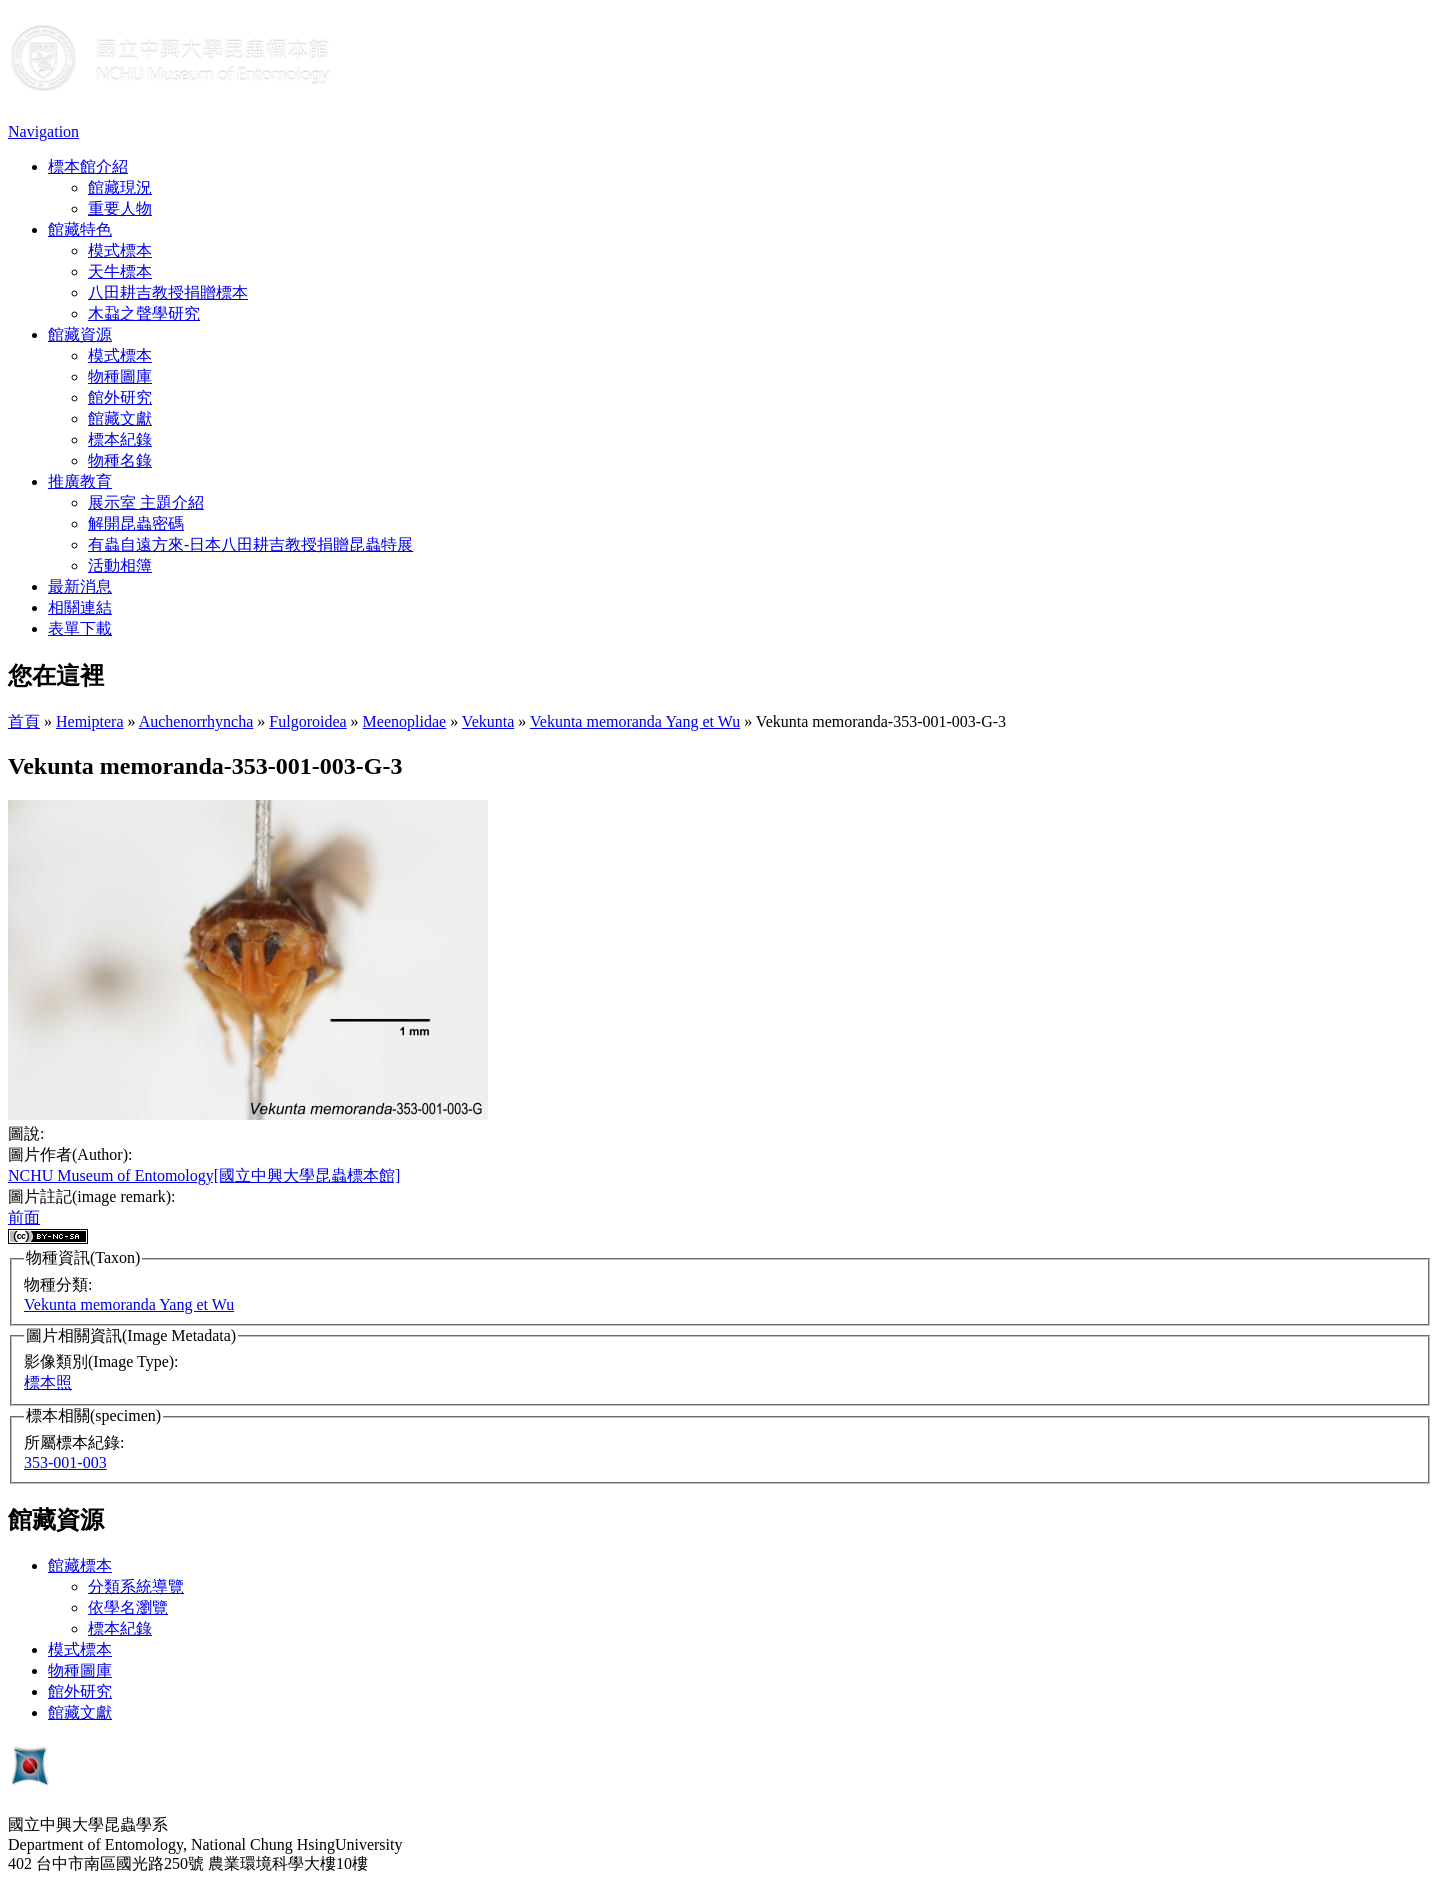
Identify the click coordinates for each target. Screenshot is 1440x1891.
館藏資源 (80, 334)
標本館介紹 (88, 166)
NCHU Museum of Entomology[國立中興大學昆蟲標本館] (204, 1175)
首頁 (24, 721)
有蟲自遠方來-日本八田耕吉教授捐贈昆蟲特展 (250, 544)
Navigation (43, 131)
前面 (24, 1217)
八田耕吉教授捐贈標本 (168, 292)
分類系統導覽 (136, 1586)
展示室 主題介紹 (146, 502)
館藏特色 (80, 229)
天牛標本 (120, 271)
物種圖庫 (120, 376)
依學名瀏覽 (128, 1607)
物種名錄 (120, 460)
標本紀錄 (120, 439)
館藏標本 (80, 1565)
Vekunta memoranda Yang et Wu (635, 721)
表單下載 (80, 628)
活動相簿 (120, 565)
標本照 (48, 1382)
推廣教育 (80, 481)
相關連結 (80, 607)
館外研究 (120, 397)
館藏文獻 (120, 418)
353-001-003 (65, 1462)
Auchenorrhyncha (196, 721)
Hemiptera (90, 721)
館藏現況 (120, 187)
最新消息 (80, 586)
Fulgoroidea (307, 721)
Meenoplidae (405, 721)
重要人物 (120, 208)
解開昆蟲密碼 (136, 523)
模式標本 (120, 250)
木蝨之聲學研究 (144, 313)
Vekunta (488, 721)
